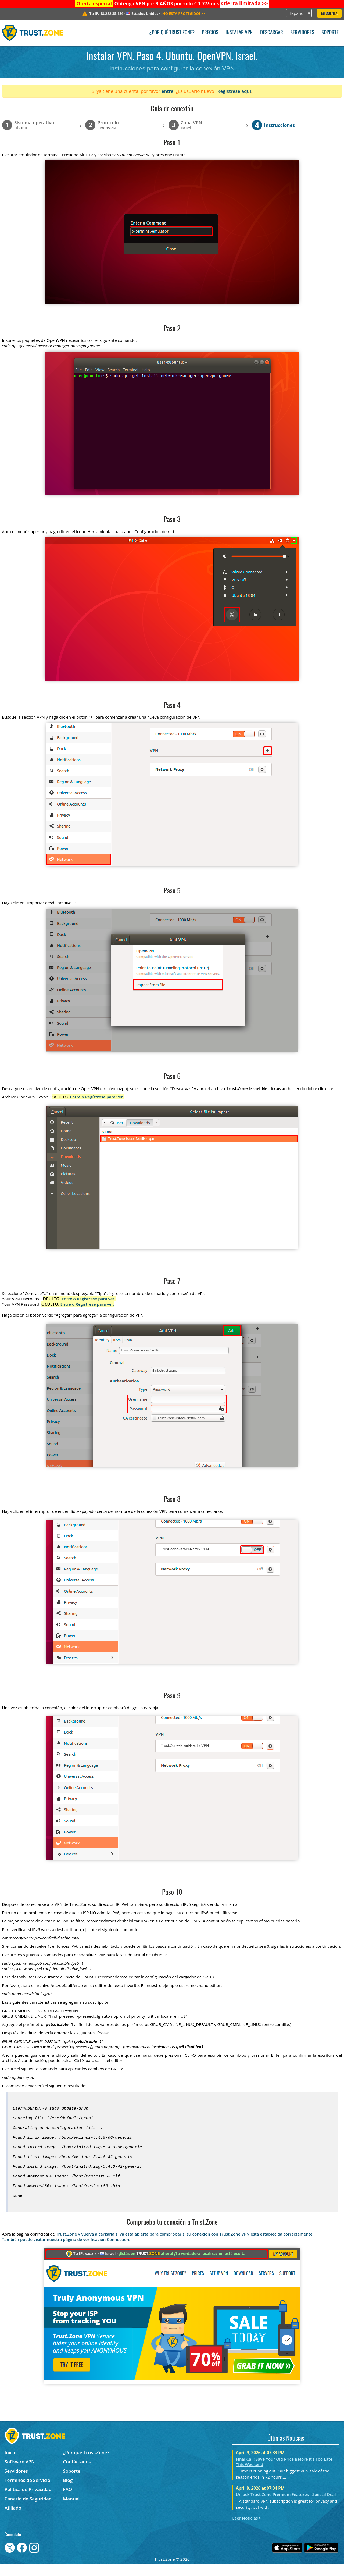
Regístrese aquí (234, 91)
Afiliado (13, 2520)
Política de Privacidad (28, 2502)
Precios (210, 32)
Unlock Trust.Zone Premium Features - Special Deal (286, 2506)
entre (167, 91)
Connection (118, 2251)
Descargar (271, 32)
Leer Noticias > (246, 2530)
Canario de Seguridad (28, 2511)
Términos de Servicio (27, 2492)
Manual (71, 2511)
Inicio (10, 2465)
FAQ (67, 2502)
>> (244, 3)
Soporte (330, 32)
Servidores (302, 32)
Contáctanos (77, 2474)
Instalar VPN (239, 32)
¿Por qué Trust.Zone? (172, 32)
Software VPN (20, 2474)
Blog (68, 2492)
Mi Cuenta (329, 14)
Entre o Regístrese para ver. (97, 1096)
